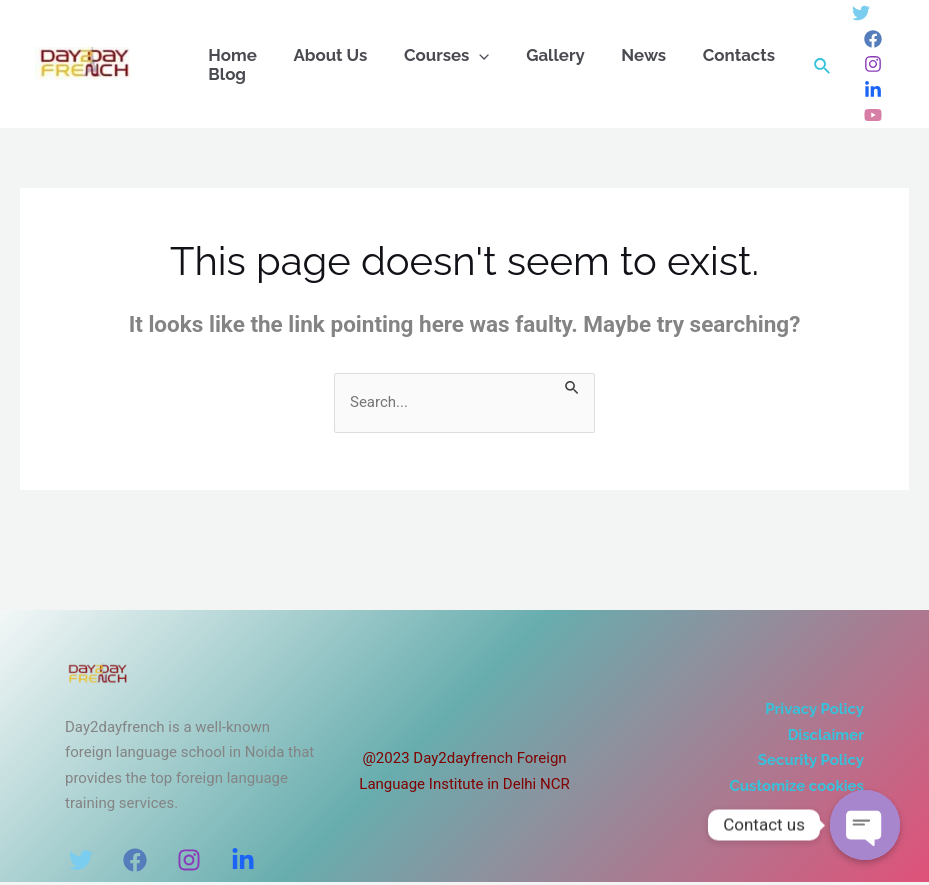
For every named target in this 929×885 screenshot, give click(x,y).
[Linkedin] (873, 90)
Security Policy (811, 760)
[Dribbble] (873, 115)
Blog (225, 74)
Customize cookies (797, 786)
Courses (435, 55)
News (622, 55)
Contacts (713, 55)
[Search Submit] (573, 386)
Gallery (539, 55)
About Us (323, 55)
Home (230, 55)
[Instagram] (873, 64)
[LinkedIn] (243, 860)
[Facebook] (873, 39)
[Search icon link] (823, 63)
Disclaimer (826, 735)
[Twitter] (861, 13)
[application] (468, 55)
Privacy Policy (814, 709)
